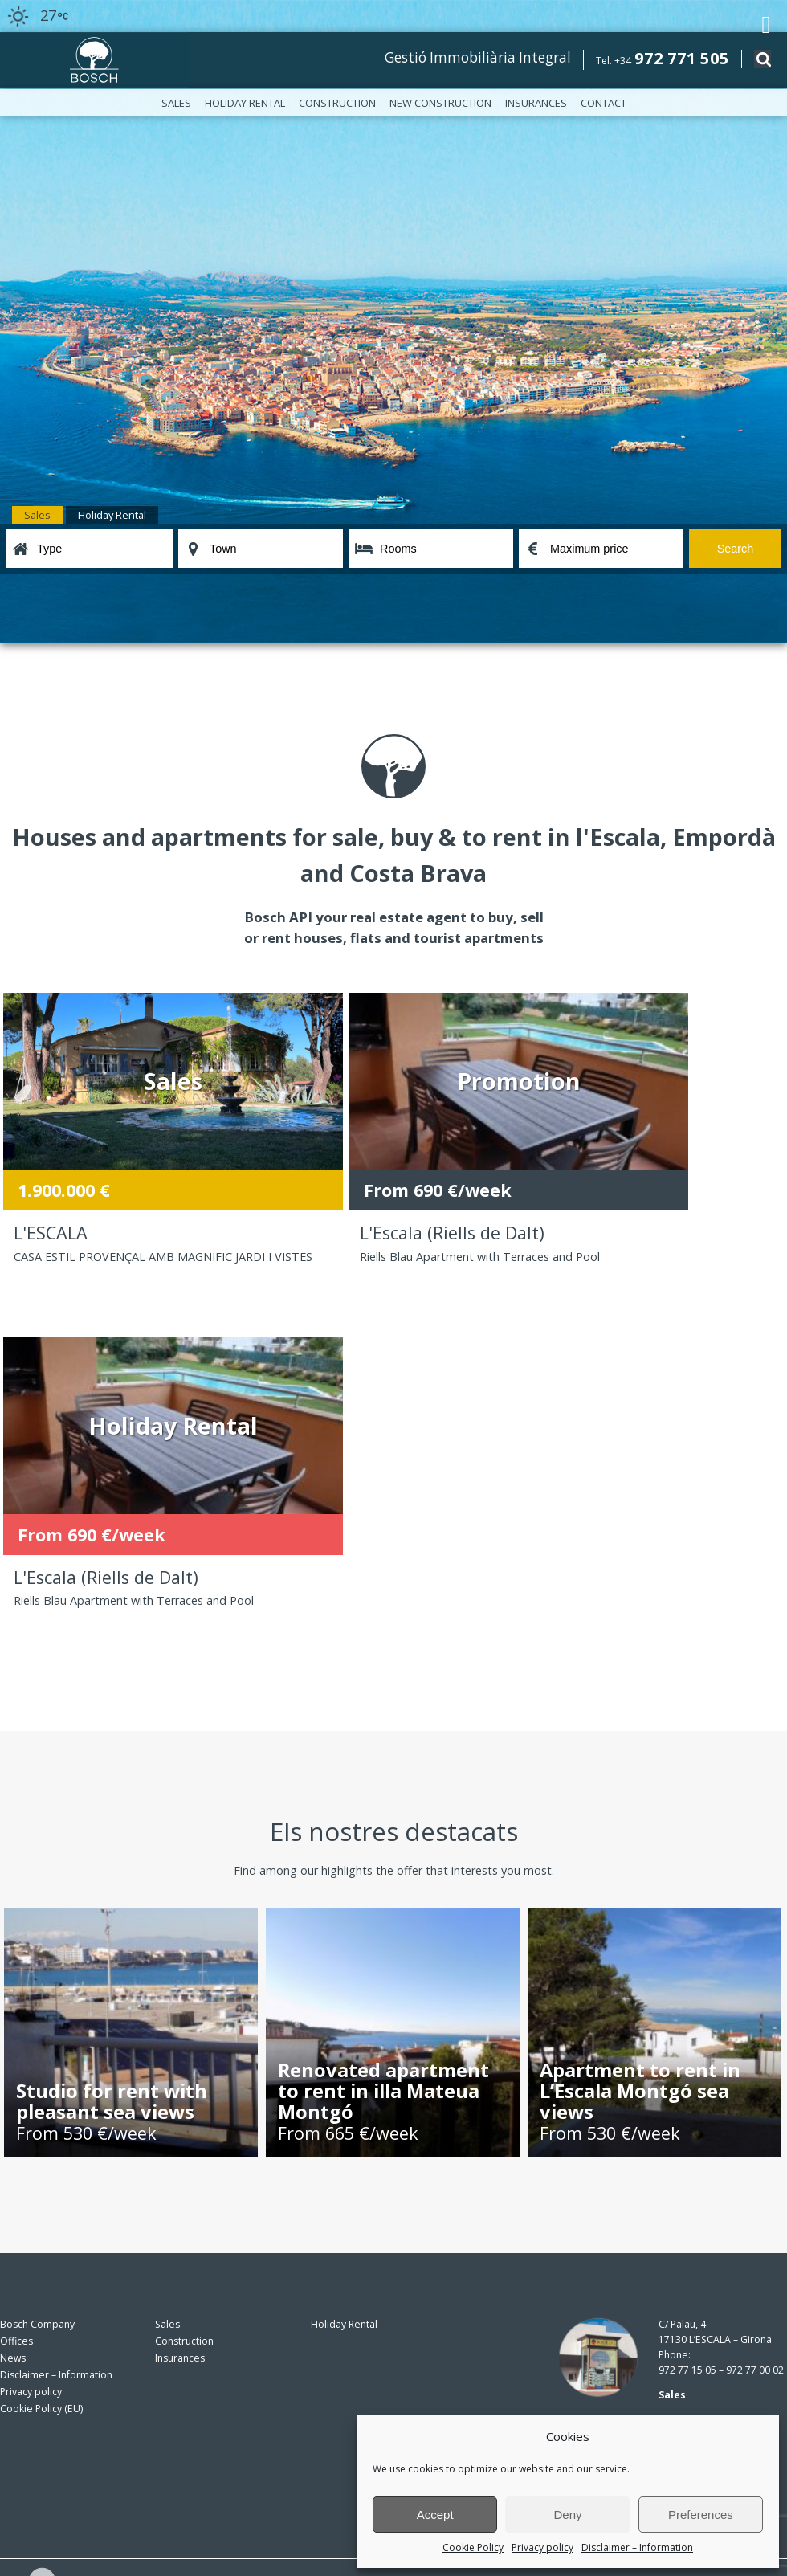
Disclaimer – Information (637, 2547)
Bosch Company (37, 1999)
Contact (603, 103)
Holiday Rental (245, 103)
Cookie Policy (473, 2547)
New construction (440, 103)
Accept (435, 2514)
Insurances (536, 103)
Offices (16, 2016)
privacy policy (292, 2458)
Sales (176, 103)
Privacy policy (542, 2547)
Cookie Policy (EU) (41, 2083)
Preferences (700, 2514)
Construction (337, 103)
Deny (567, 2514)
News (13, 2032)
